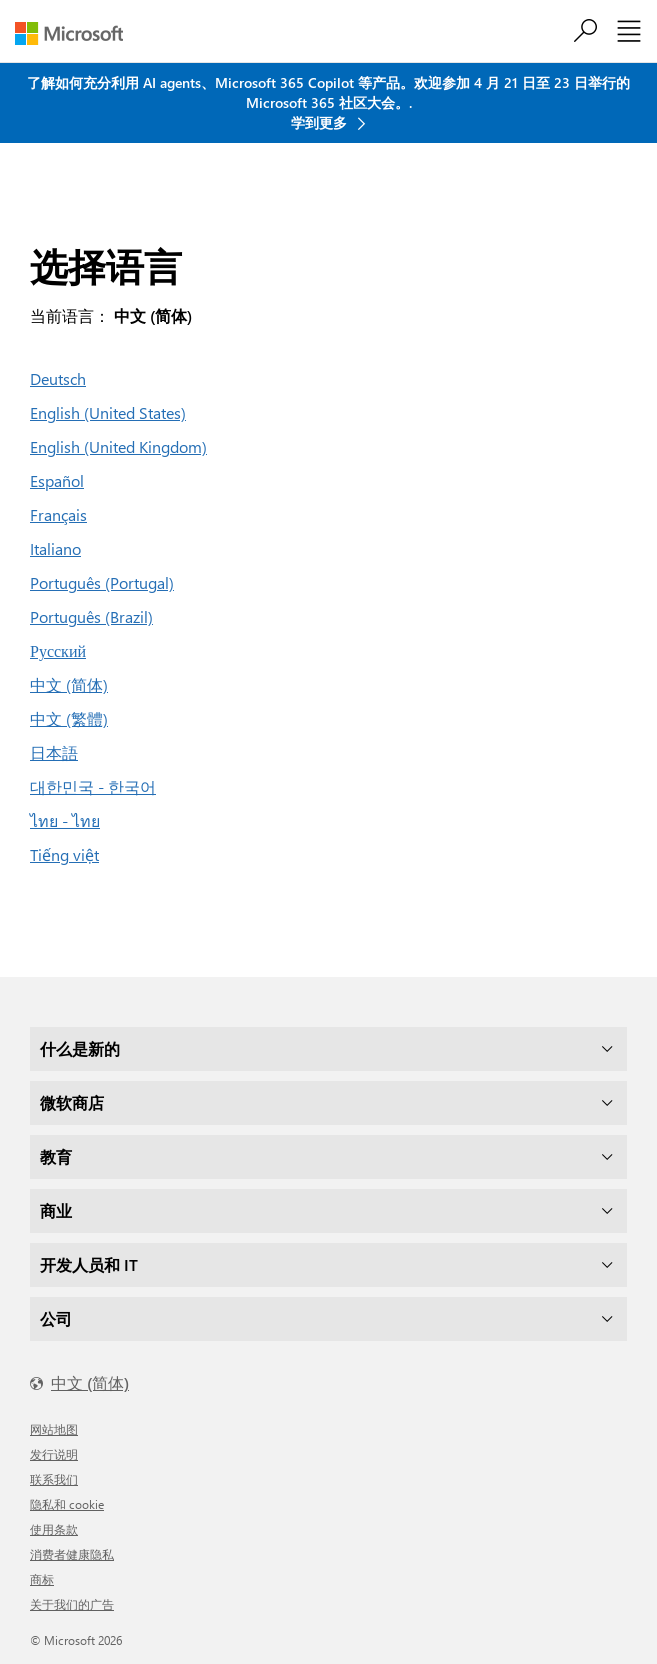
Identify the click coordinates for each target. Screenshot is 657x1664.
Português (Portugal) (102, 582)
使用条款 (54, 1529)
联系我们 (54, 1479)
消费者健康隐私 (72, 1554)
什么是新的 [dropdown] (80, 1048)
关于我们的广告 (72, 1604)
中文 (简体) (69, 684)
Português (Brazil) (91, 616)
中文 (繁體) (69, 718)
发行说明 (54, 1454)
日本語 (54, 752)
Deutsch (58, 378)
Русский (58, 650)
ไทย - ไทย (65, 820)
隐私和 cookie (67, 1504)
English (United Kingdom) (118, 446)
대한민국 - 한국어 (93, 786)
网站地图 (54, 1429)
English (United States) (108, 412)
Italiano (55, 548)
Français (58, 514)
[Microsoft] (76, 33)
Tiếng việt (64, 854)
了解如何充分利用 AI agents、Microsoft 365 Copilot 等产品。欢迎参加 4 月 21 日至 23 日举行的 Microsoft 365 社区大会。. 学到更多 (328, 102)
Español (57, 480)
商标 (42, 1579)
